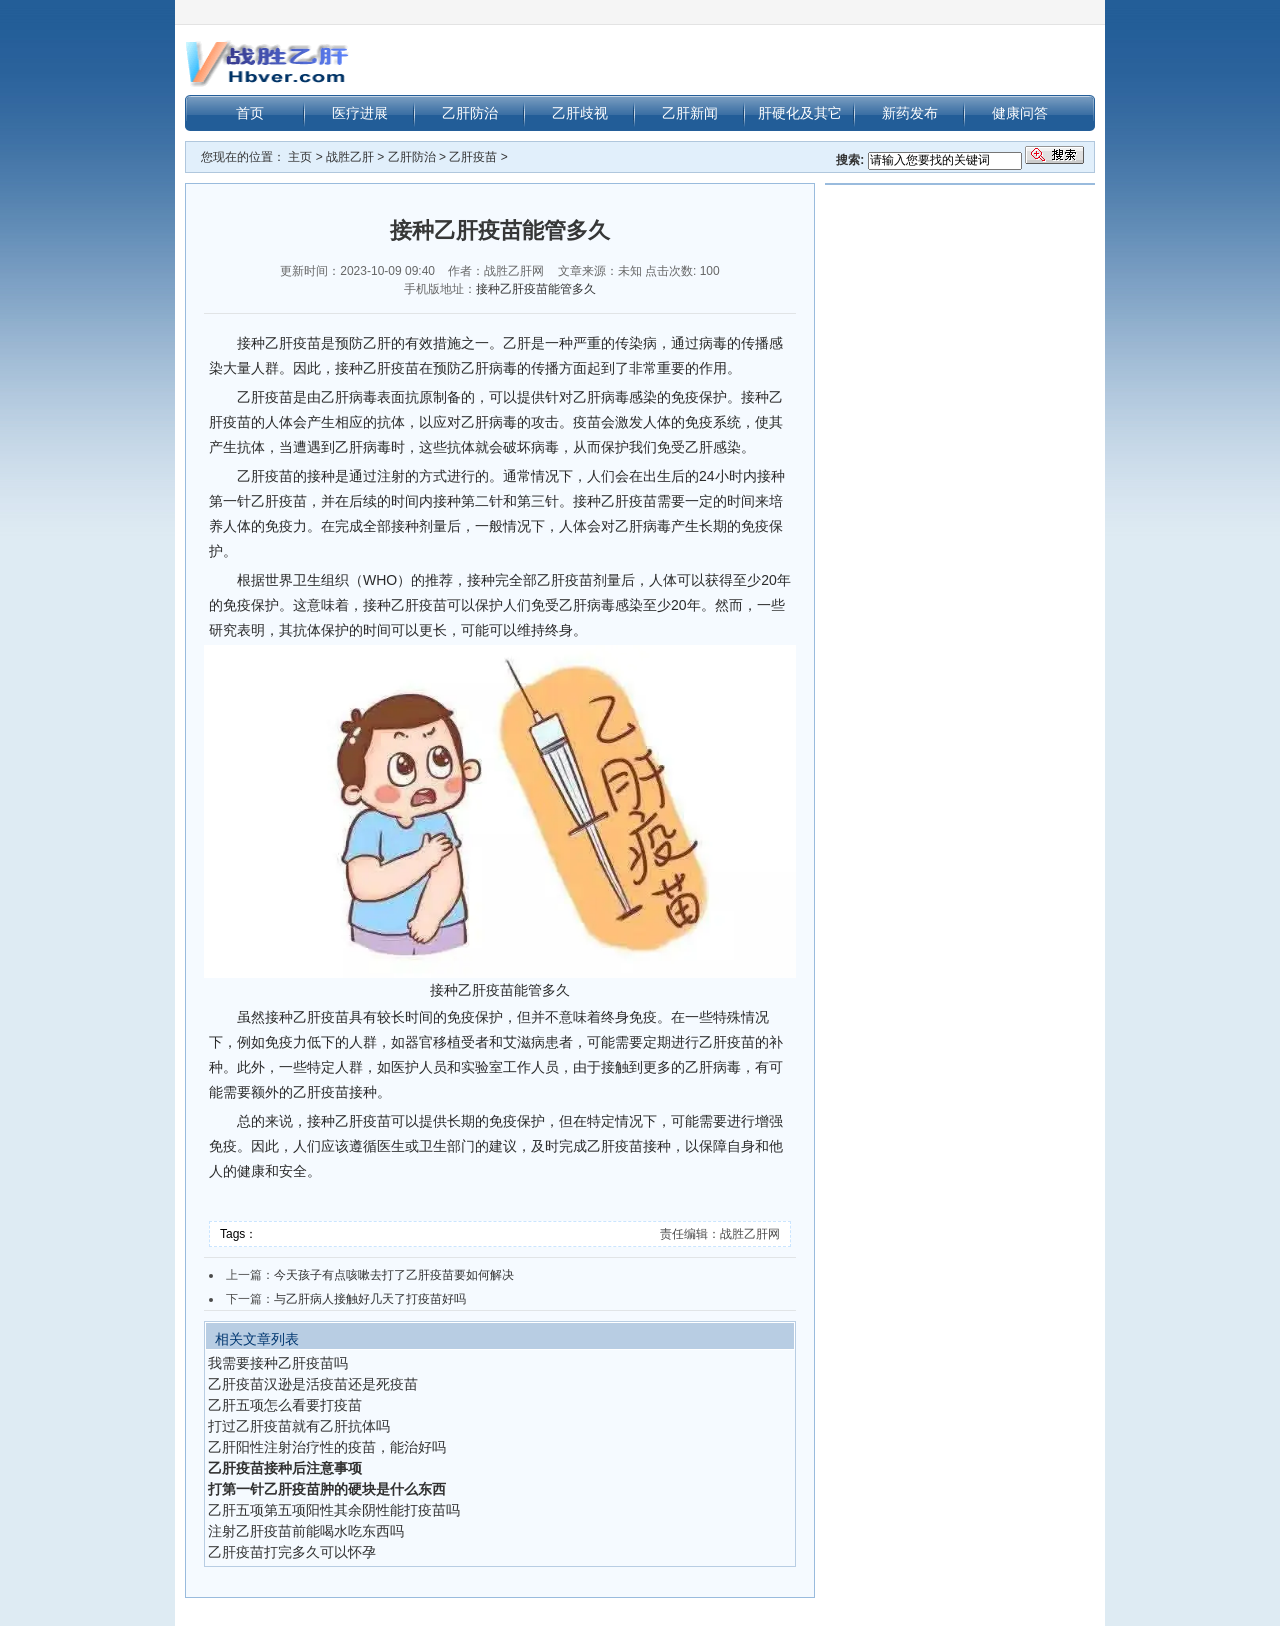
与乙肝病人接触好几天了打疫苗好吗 (370, 1299)
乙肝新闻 (690, 113)
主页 (300, 157)
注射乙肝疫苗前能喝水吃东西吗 (306, 1531)
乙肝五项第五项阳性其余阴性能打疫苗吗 (334, 1510)
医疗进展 (360, 113)
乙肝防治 (470, 113)
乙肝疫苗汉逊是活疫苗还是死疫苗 (313, 1384)
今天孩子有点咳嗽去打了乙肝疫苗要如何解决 (394, 1275)
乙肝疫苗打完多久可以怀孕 (292, 1552)
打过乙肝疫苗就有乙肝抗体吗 (299, 1426)
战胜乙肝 (350, 157)
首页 (250, 113)
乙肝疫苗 (473, 157)
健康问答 (1020, 113)
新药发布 (910, 113)
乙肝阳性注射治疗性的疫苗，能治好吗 (327, 1447)
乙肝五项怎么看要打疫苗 (285, 1405)
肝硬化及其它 (800, 113)
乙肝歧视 (580, 113)
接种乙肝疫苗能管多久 (536, 289)
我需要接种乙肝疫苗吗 (278, 1363)
